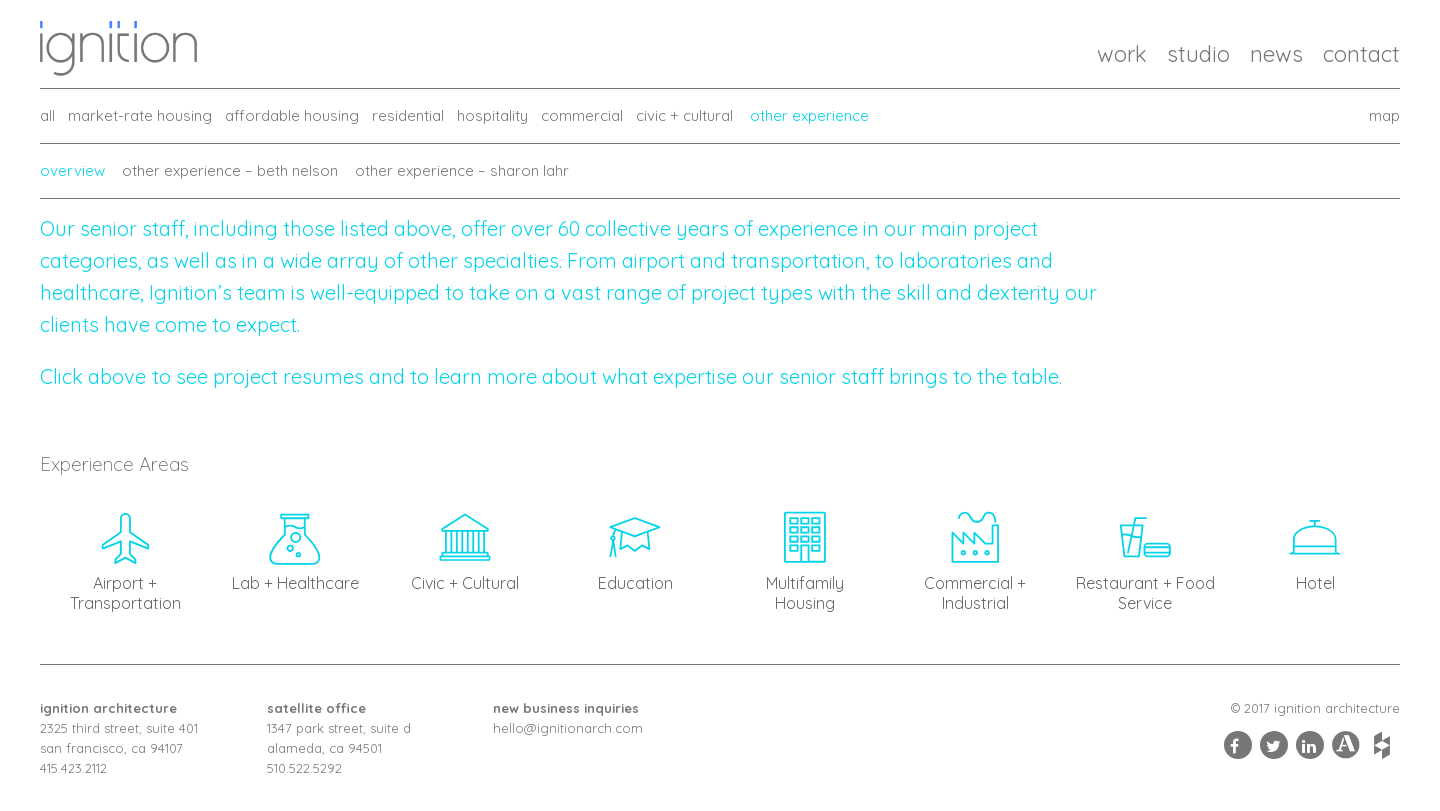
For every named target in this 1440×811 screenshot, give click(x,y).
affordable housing (292, 115)
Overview (72, 170)
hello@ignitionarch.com (568, 728)
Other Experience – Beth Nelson (230, 170)
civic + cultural (684, 115)
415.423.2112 (73, 768)
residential (408, 115)
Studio (1198, 54)
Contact (1361, 54)
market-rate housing (140, 115)
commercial (582, 115)
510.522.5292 (304, 768)
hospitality (492, 115)
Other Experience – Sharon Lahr (462, 170)
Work (1122, 54)
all (47, 115)
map (1384, 115)
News (1276, 54)
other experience (809, 115)
